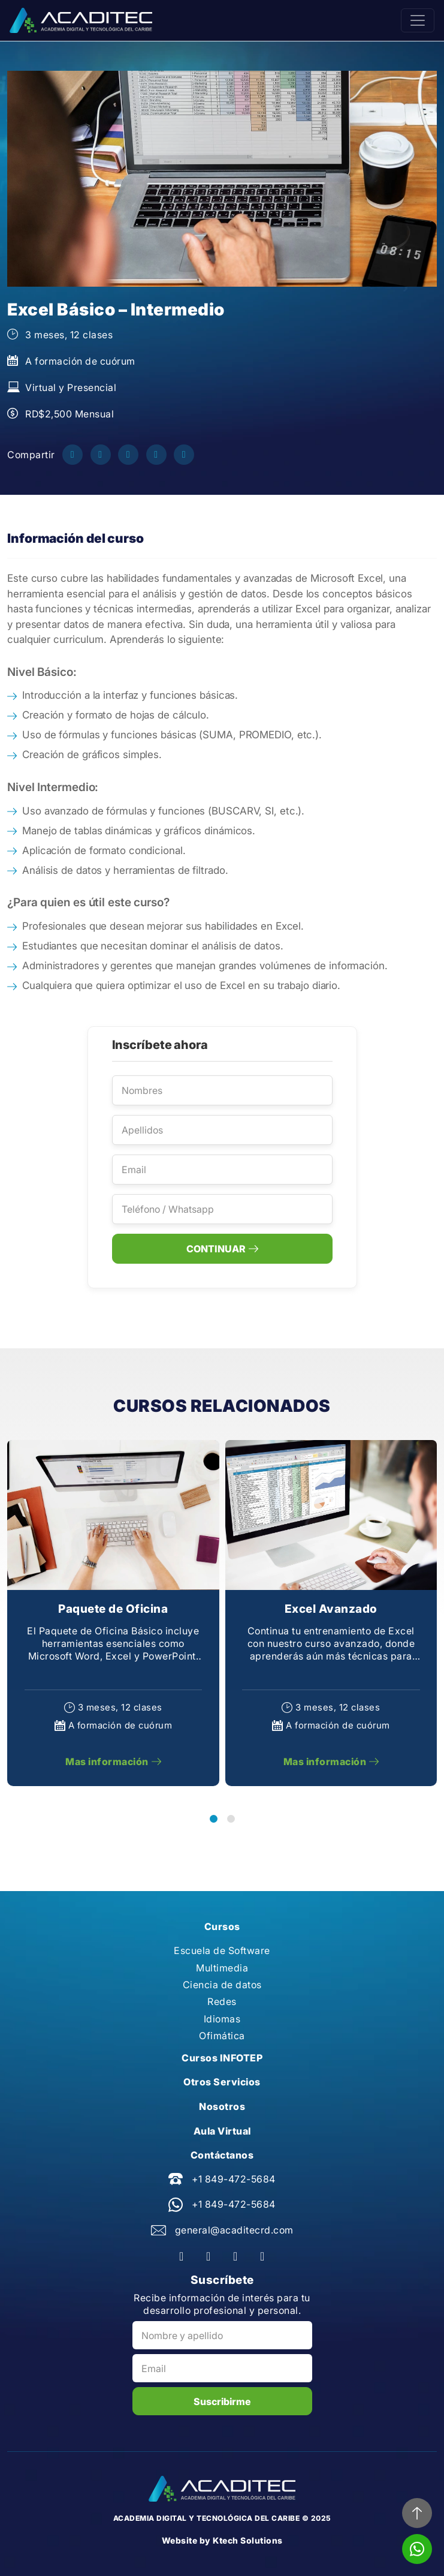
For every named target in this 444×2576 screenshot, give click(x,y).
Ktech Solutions (248, 2540)
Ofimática (222, 2036)
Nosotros (222, 2106)
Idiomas (222, 2019)
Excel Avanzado (331, 1609)
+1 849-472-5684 (234, 2179)
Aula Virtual (222, 2131)
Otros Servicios (222, 2082)
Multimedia (222, 1968)
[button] (214, 1819)
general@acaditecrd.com (234, 2230)
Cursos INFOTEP (222, 2058)
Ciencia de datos (222, 1985)
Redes (222, 2001)
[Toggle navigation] (417, 20)
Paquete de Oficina (113, 1609)
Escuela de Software (222, 1950)
